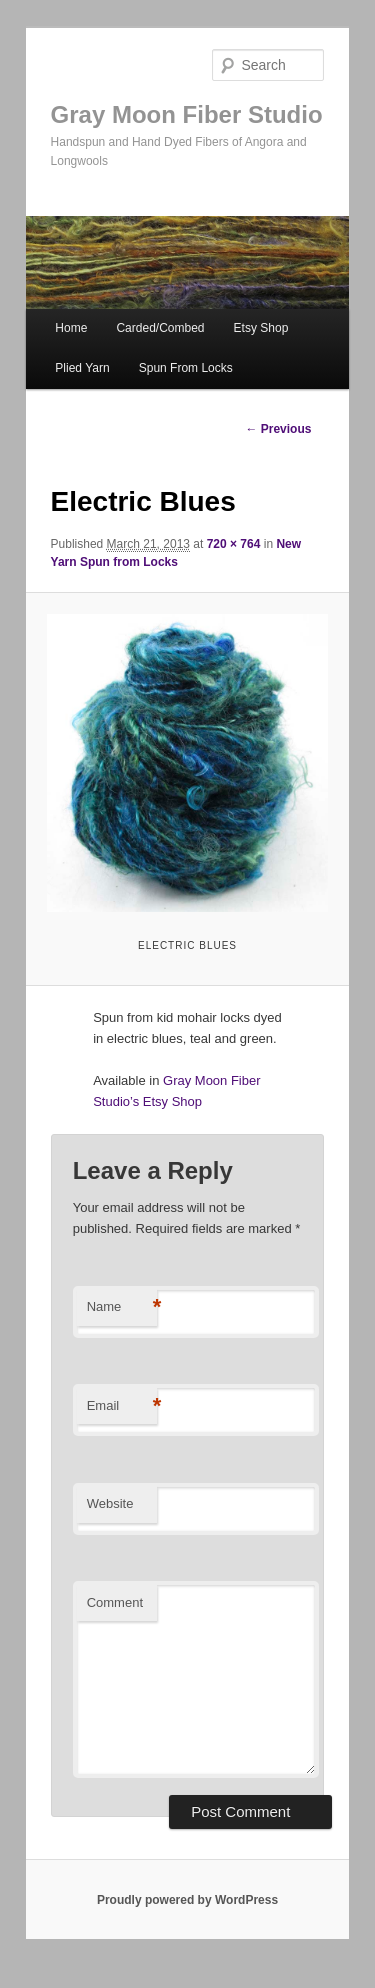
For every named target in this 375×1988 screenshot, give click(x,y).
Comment (115, 1602)
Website (110, 1503)
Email (122, 1406)
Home (71, 328)
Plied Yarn (82, 368)
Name (122, 1307)
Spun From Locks (186, 368)
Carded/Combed (160, 328)
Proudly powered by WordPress (187, 1900)
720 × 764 (234, 544)
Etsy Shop (261, 328)
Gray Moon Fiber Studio (187, 114)
